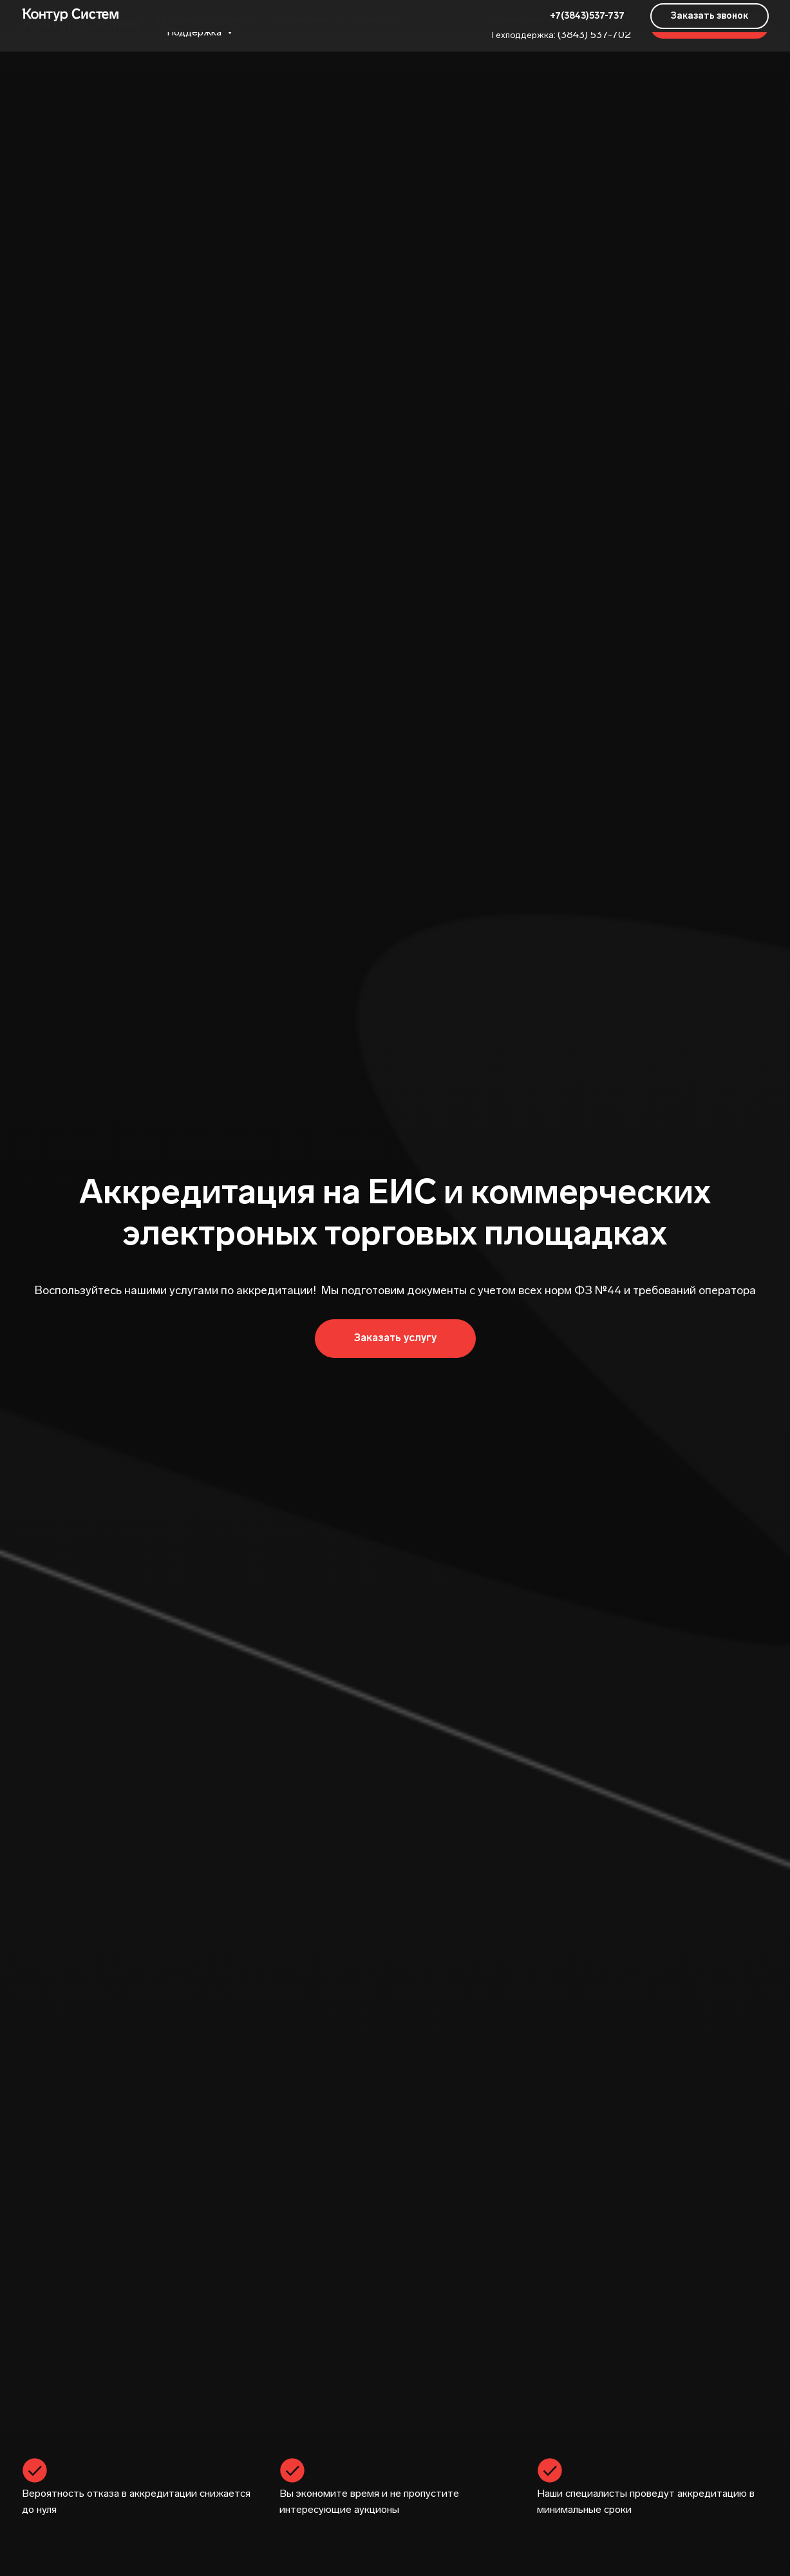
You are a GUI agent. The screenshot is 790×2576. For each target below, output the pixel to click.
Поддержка (195, 32)
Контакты (377, 20)
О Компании (301, 20)
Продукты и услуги (203, 20)
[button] (709, 26)
